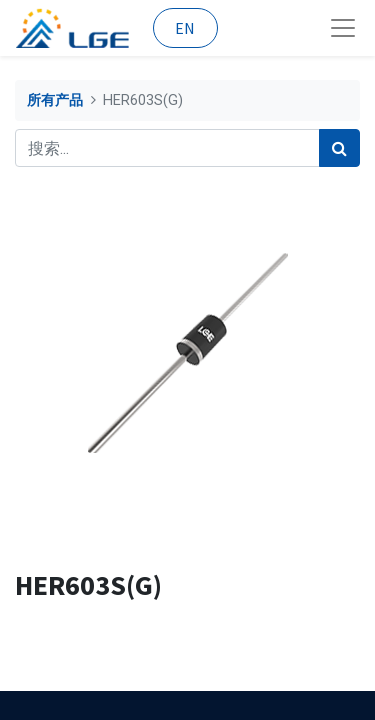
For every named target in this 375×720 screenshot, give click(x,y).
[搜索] (339, 148)
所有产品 (55, 100)
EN (185, 28)
